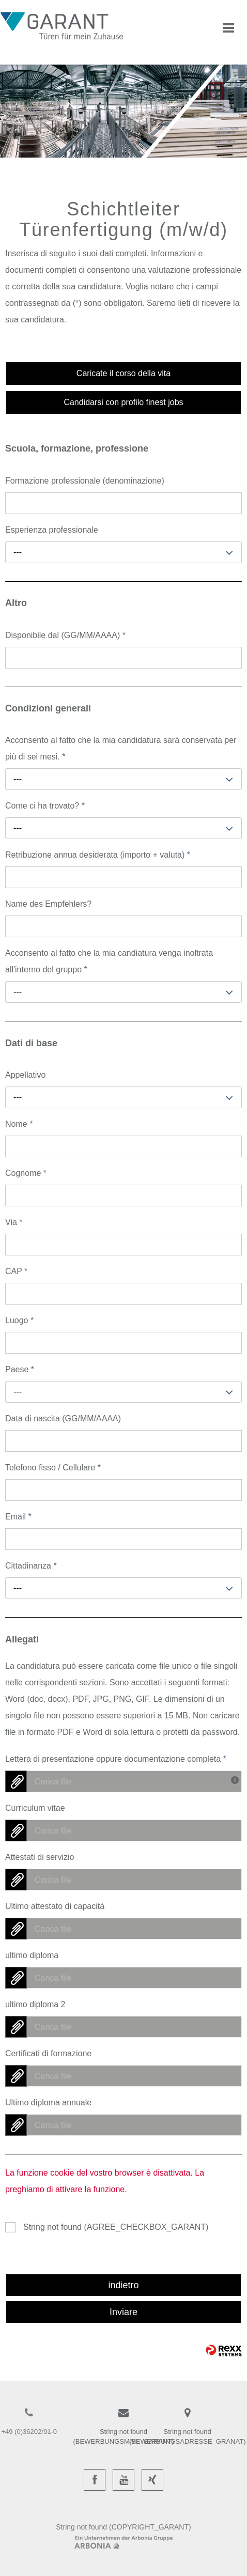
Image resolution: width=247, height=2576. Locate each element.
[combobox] (123, 552)
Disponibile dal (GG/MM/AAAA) (65, 635)
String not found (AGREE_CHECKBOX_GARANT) (115, 2227)
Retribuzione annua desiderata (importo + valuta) (97, 854)
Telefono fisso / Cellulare (53, 1467)
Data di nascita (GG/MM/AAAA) (63, 1418)
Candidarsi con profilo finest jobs (123, 402)
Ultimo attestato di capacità (54, 1906)
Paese (19, 1369)
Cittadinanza (31, 1565)
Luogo (19, 1320)
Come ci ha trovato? (45, 805)
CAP (16, 1271)
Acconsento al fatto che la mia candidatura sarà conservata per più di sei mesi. (120, 748)
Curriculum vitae (35, 1808)
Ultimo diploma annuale (48, 2102)
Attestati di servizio (39, 1857)
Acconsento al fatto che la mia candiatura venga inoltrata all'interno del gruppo (109, 961)
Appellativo (25, 1074)
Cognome (26, 1173)
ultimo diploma (31, 1955)
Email (18, 1516)
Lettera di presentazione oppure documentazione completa (115, 1759)
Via (14, 1222)
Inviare (123, 2312)
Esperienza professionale (51, 529)
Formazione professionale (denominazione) (84, 480)
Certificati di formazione (48, 2053)
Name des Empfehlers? (48, 903)
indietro (123, 2285)
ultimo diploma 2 (35, 2004)
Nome (19, 1124)
